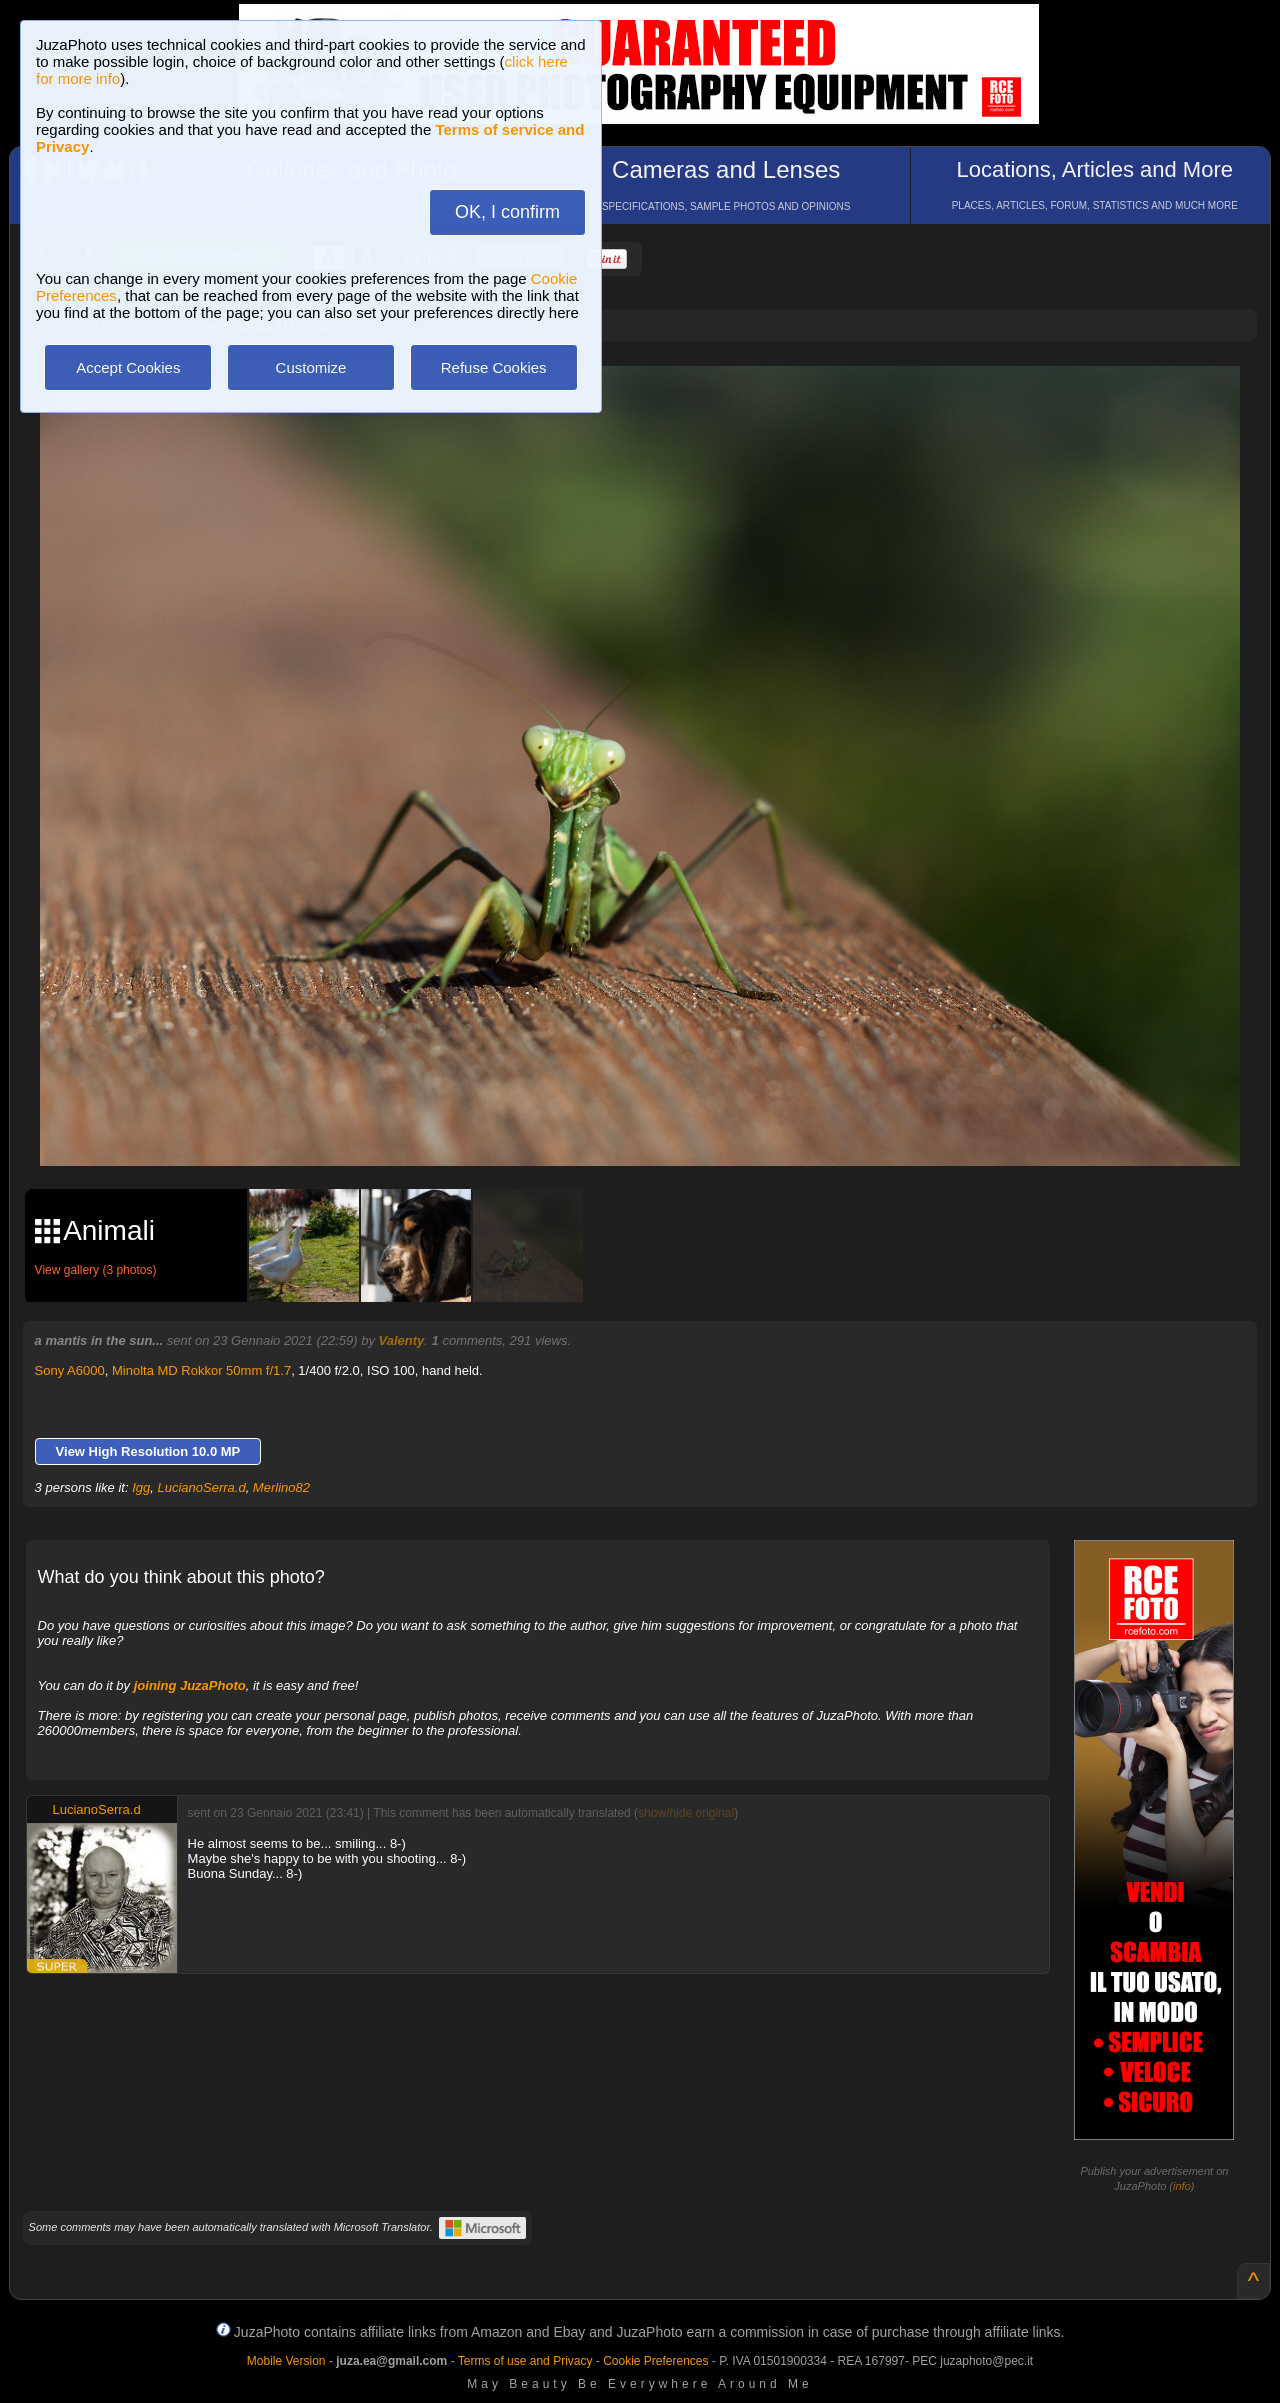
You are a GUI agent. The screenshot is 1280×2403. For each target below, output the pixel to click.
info (1182, 2186)
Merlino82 (281, 1487)
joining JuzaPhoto (190, 1685)
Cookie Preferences (655, 2361)
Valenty (402, 1340)
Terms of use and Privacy (525, 2361)
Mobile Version (286, 2361)
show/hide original (686, 1813)
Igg (141, 1487)
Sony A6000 (70, 1370)
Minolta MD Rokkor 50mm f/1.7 (201, 1370)
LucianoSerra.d (201, 1487)
